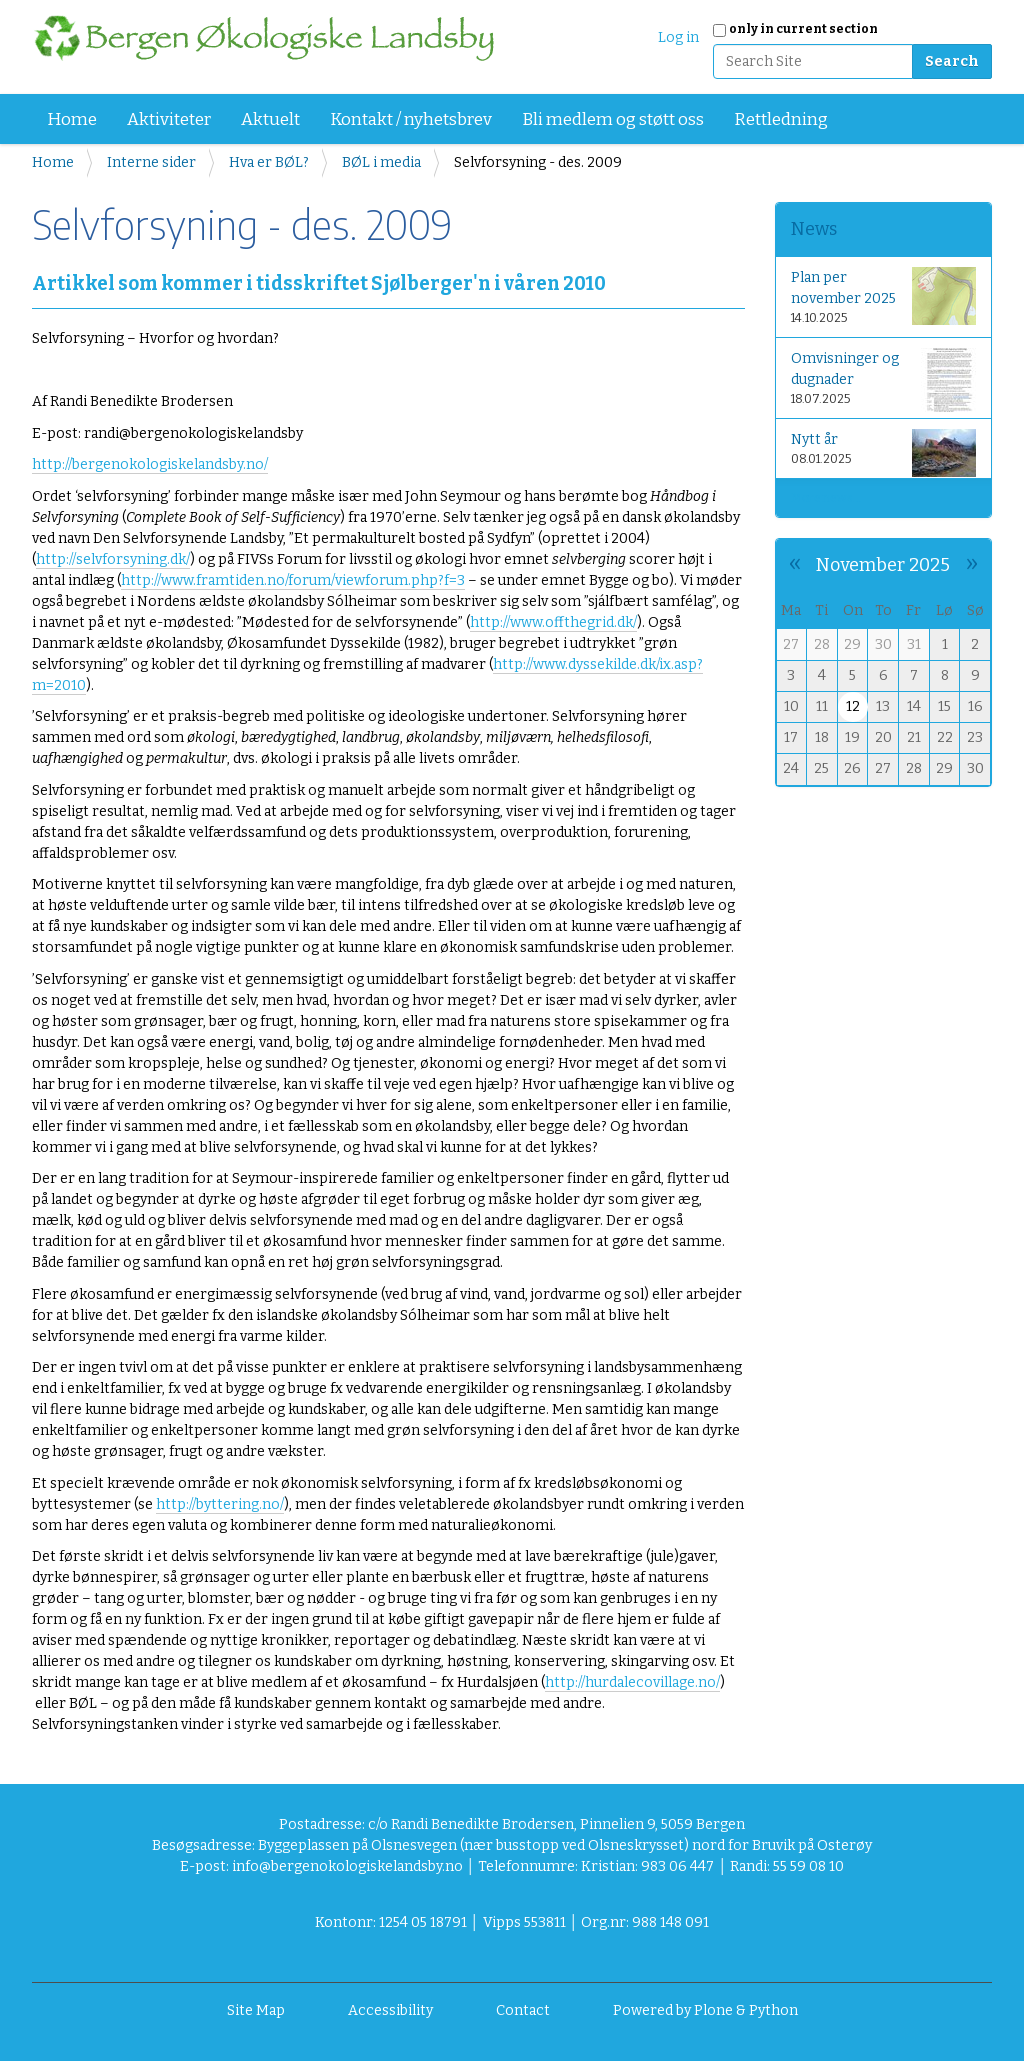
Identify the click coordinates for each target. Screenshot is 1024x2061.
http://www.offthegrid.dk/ (553, 622)
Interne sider (151, 162)
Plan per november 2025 (884, 296)
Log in (678, 37)
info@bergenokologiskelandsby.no (347, 1866)
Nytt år (884, 452)
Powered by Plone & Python (705, 2010)
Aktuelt (270, 119)
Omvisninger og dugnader (884, 380)
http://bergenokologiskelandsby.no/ (150, 464)
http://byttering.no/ (220, 1504)
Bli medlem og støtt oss (613, 119)
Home (72, 119)
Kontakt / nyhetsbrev (411, 119)
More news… (826, 498)
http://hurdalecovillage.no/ (632, 1682)
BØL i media (381, 162)
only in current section (803, 29)
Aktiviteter (169, 119)
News (814, 229)
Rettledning (781, 119)
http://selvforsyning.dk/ (113, 559)
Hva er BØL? (269, 162)
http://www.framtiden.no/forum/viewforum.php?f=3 (293, 580)
